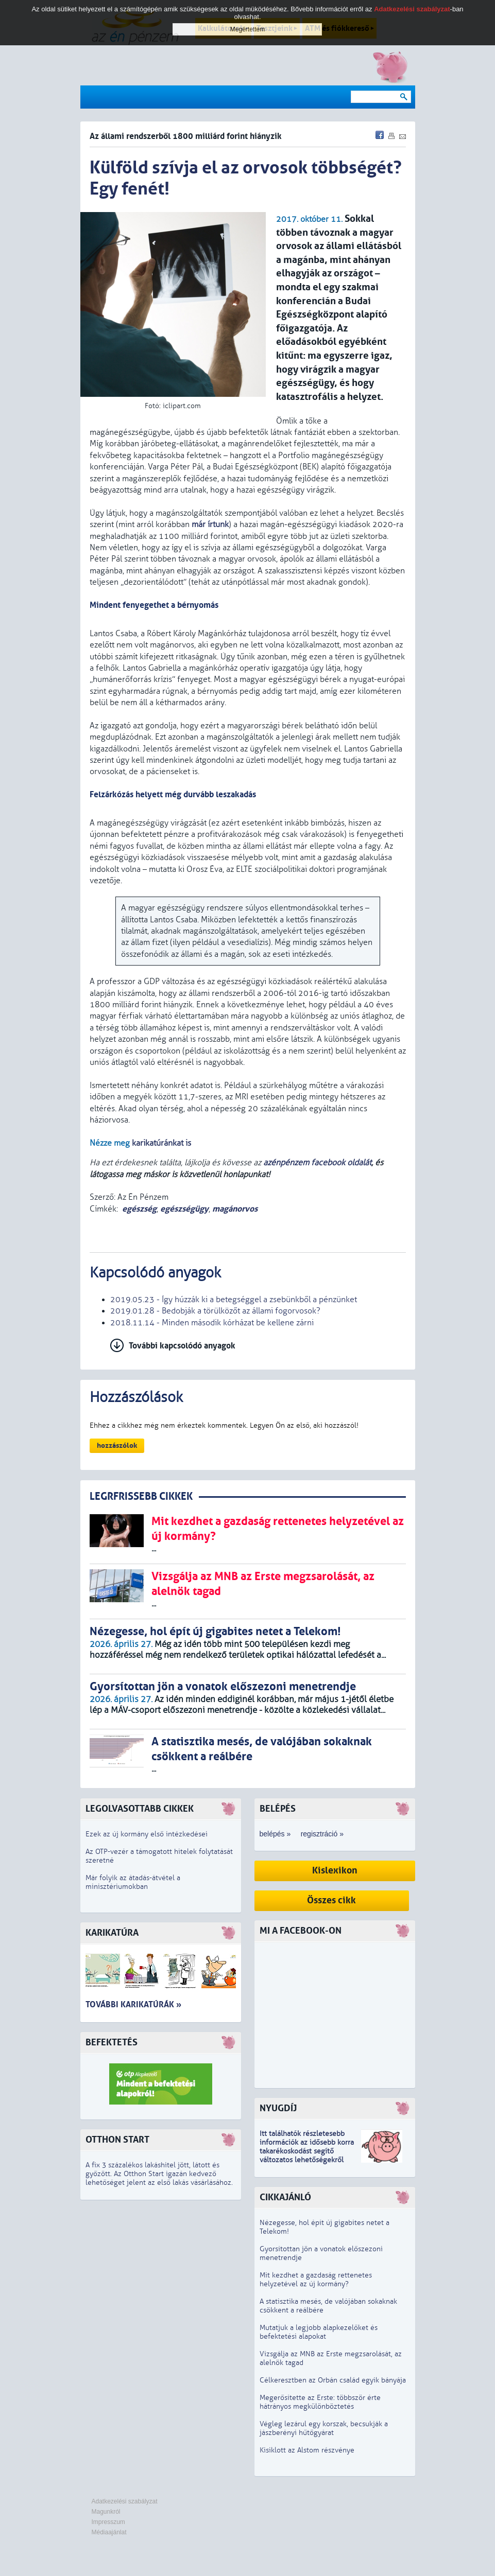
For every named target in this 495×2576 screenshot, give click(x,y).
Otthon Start (117, 2139)
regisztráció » (322, 1834)
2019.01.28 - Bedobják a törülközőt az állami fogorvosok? (215, 1311)
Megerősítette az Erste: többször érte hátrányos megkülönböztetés (320, 2402)
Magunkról (106, 2511)
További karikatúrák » (133, 2004)
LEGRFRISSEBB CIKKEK (141, 1496)
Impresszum (108, 2522)
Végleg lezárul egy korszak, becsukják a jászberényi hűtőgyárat (324, 2428)
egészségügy (184, 1209)
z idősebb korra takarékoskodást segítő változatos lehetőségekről (307, 2151)
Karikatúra (112, 1932)
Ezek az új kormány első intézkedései (147, 1834)
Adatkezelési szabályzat (125, 2501)
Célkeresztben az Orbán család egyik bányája (333, 2380)
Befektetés (112, 2042)
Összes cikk (331, 1900)
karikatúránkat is (161, 1143)
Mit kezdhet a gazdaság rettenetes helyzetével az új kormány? (316, 2279)
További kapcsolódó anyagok (182, 1346)
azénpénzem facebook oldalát (317, 1162)
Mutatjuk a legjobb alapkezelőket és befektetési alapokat (319, 2332)
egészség (139, 1209)
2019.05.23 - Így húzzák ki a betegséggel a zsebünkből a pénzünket (233, 1299)
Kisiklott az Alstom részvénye (307, 2450)
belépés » (275, 1834)
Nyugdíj (278, 2108)
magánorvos (235, 1209)
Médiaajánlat (109, 2532)
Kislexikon (334, 1870)
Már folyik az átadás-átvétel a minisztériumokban (133, 1882)
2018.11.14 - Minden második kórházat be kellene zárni (212, 1322)
